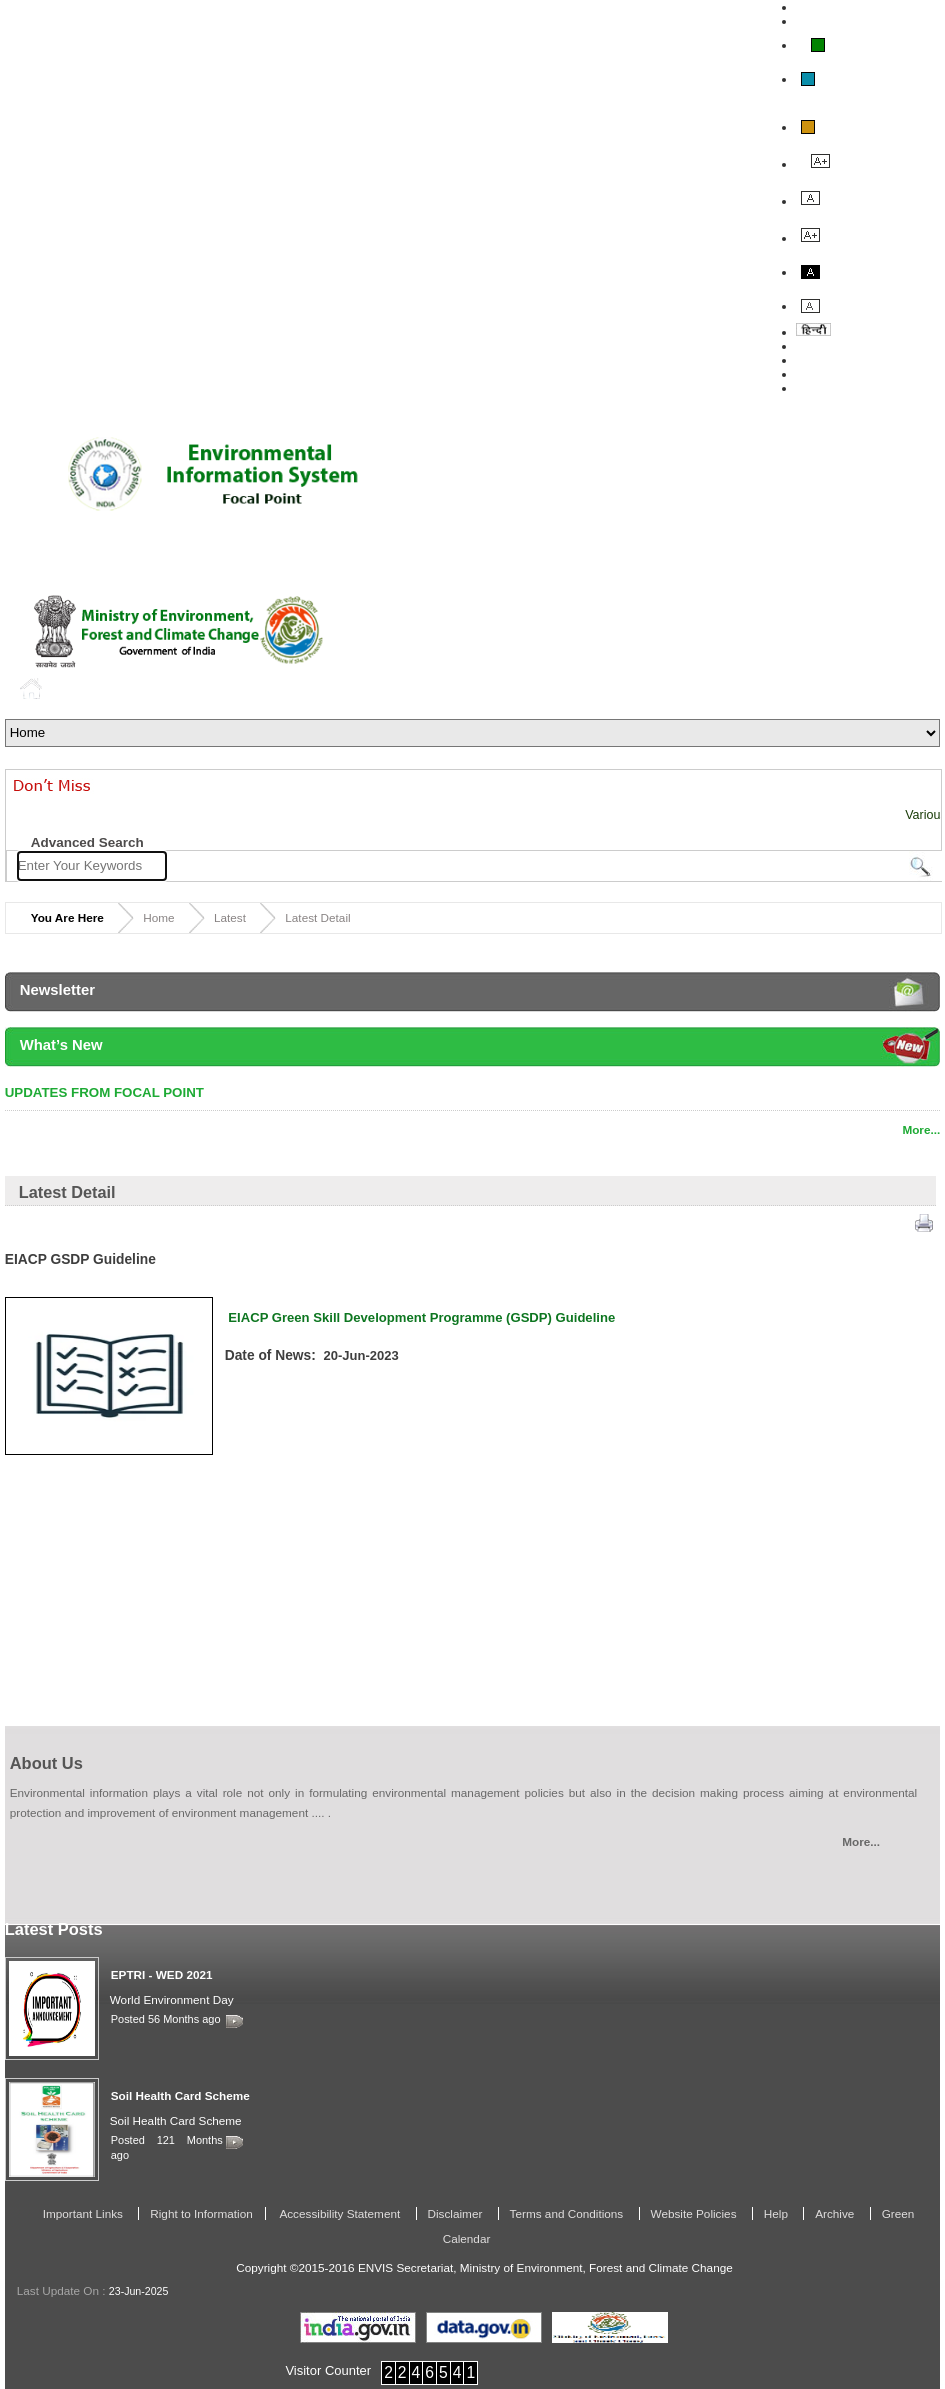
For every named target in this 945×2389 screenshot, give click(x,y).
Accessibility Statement (340, 2213)
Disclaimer (457, 2213)
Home (34, 688)
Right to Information (201, 2213)
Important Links (85, 2213)
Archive (836, 2213)
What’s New (61, 1045)
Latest (230, 917)
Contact (819, 374)
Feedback (825, 360)
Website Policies (695, 2213)
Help (777, 2213)
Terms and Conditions (568, 2213)
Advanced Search (87, 842)
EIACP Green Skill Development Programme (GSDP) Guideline (423, 1317)
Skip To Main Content (859, 7)
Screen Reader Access (863, 21)
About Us (824, 346)
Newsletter (57, 990)
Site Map (822, 388)
